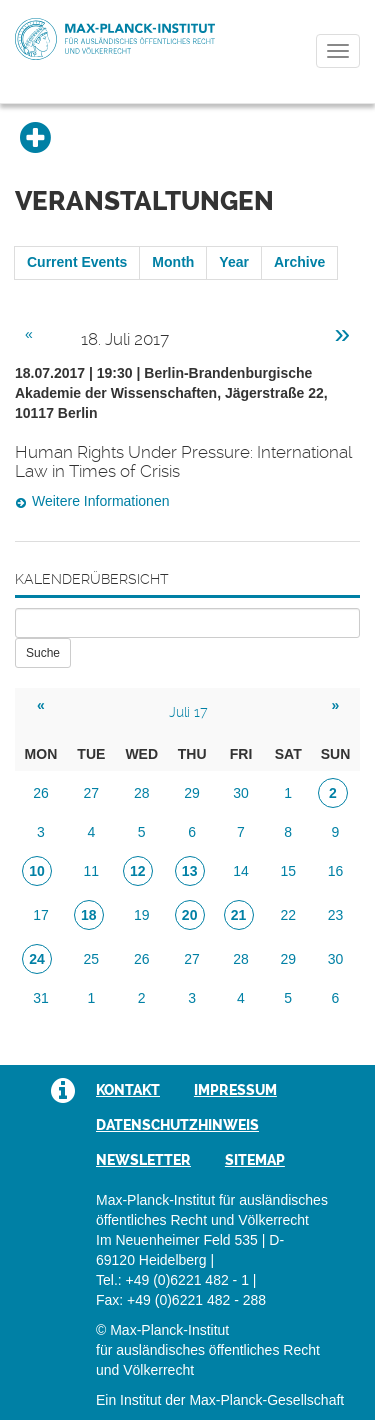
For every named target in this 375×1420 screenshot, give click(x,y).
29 (192, 793)
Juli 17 (188, 712)
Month (173, 262)
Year (234, 262)
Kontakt (128, 1090)
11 (92, 871)
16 (336, 871)
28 (142, 793)
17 (41, 915)
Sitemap (255, 1160)
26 (41, 793)
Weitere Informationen (100, 501)
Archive (299, 262)
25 (92, 959)
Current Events (77, 262)
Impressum (235, 1090)
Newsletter (143, 1160)
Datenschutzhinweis (177, 1125)
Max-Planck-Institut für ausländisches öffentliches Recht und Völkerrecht (115, 39)
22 (288, 915)
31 (41, 998)
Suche (43, 653)
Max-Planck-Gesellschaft (266, 1400)
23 (336, 915)
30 (241, 793)
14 (241, 871)
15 (288, 871)
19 (142, 915)
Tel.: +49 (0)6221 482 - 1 (172, 1280)
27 (92, 793)
